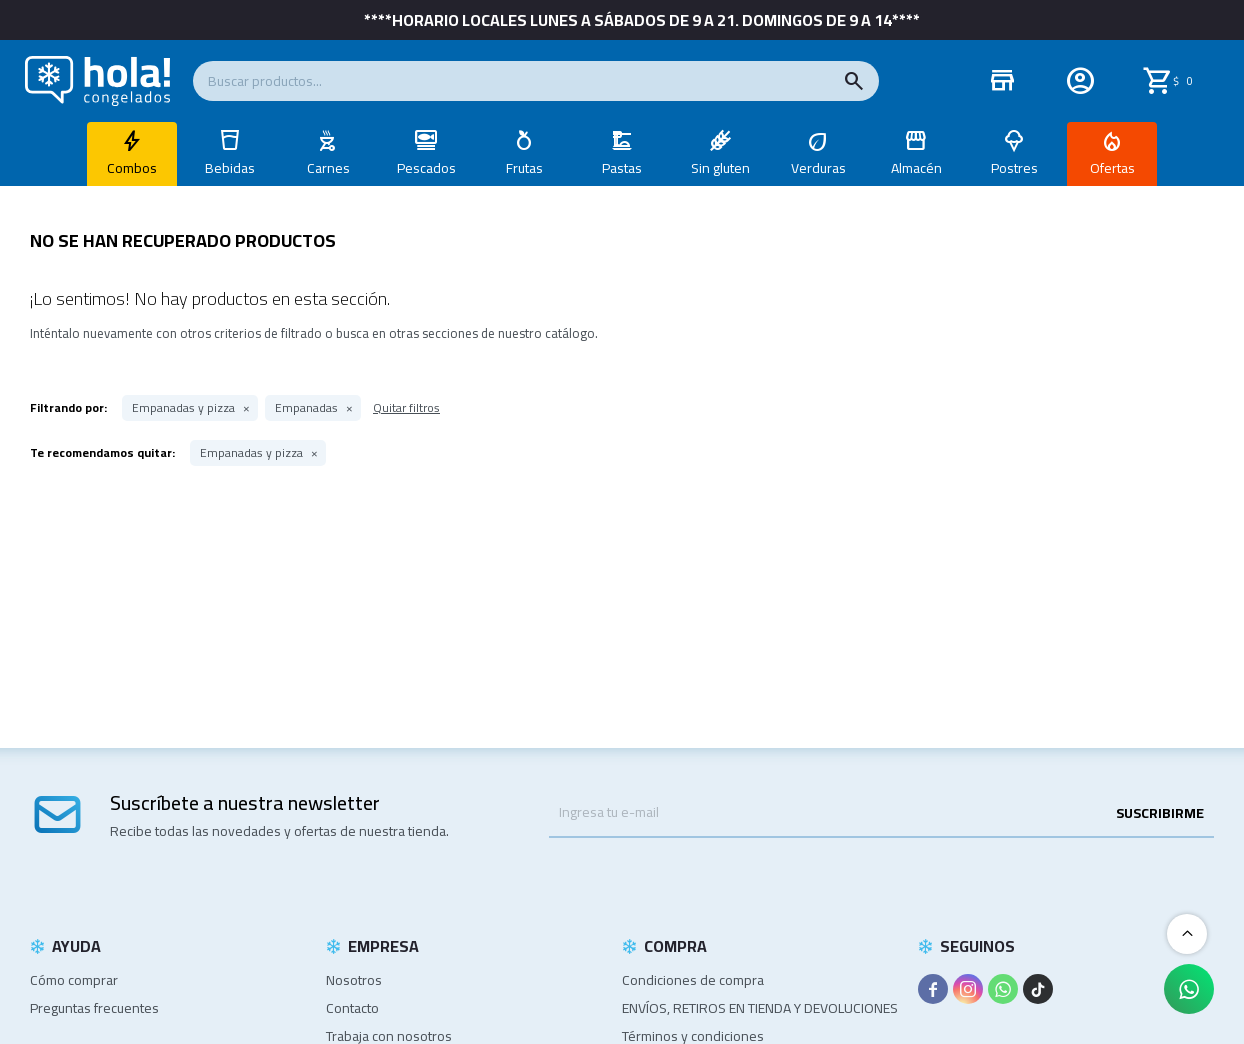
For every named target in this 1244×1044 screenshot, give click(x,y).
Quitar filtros (406, 407)
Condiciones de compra (693, 980)
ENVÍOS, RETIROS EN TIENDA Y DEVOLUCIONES (760, 1008)
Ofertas (1112, 168)
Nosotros (354, 980)
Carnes (328, 168)
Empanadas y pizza (183, 408)
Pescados (426, 168)
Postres (1014, 168)
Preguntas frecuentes (94, 1008)
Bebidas (230, 168)
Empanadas (306, 408)
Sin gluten (720, 168)
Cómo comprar (74, 980)
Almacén (916, 168)
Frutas (524, 168)
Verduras (818, 168)
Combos (132, 168)
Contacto (352, 1008)
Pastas (622, 168)
